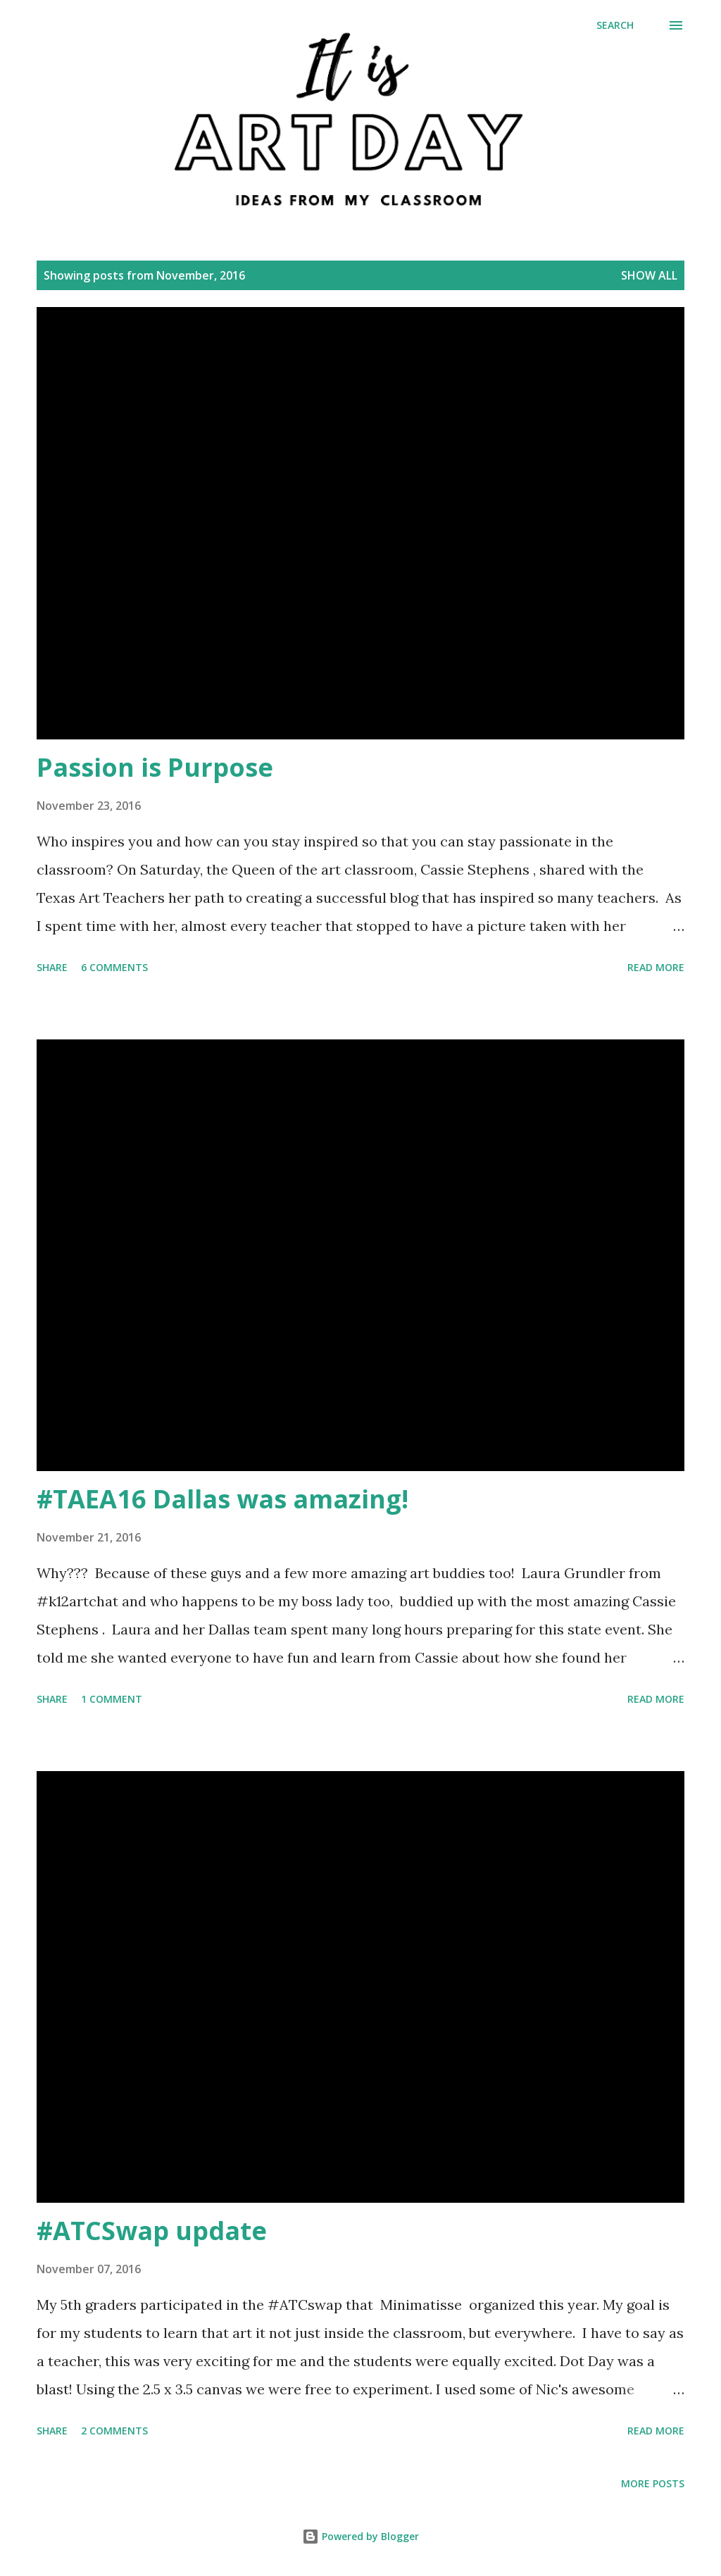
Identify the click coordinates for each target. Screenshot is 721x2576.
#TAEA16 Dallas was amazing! (222, 1499)
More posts (652, 2483)
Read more (655, 967)
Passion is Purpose (155, 767)
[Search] (615, 25)
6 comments (114, 967)
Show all (649, 275)
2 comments (114, 2430)
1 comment (111, 1699)
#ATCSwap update (152, 2230)
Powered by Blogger (360, 2536)
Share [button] (52, 967)
